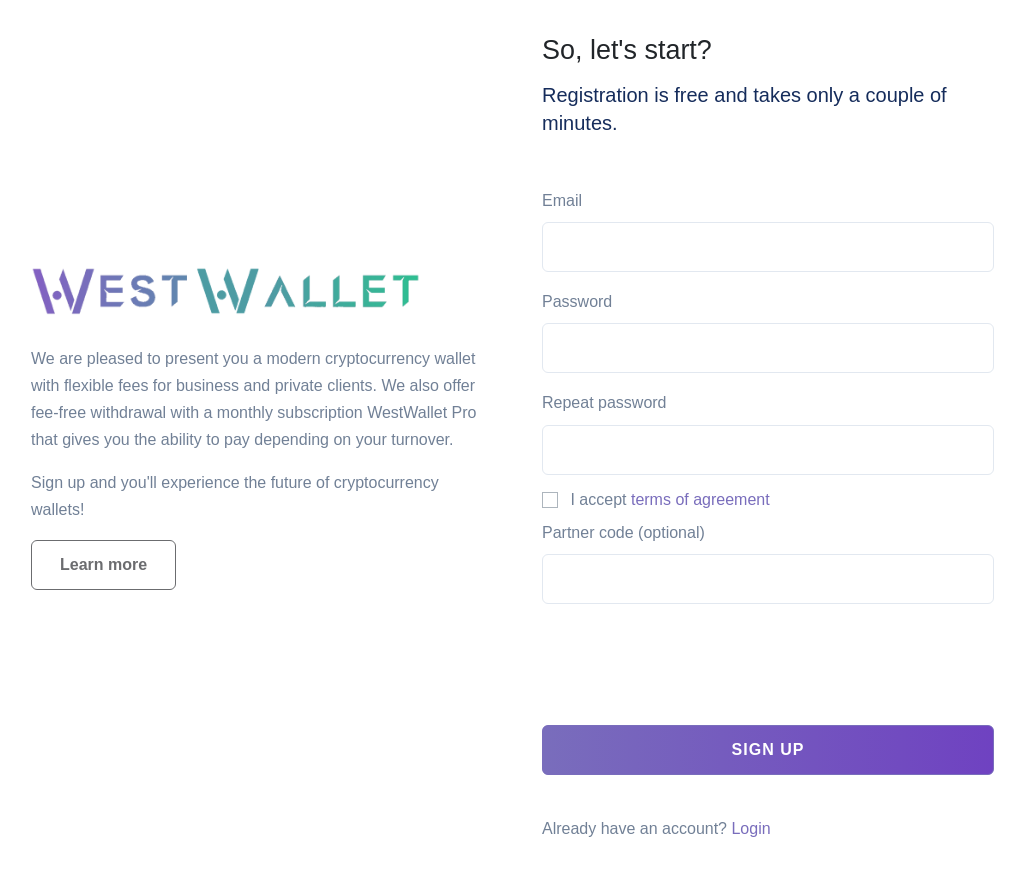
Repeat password (604, 402)
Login (750, 828)
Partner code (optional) (623, 532)
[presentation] (694, 670)
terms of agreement (700, 499)
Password (577, 301)
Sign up (768, 749)
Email (562, 200)
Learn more (103, 564)
